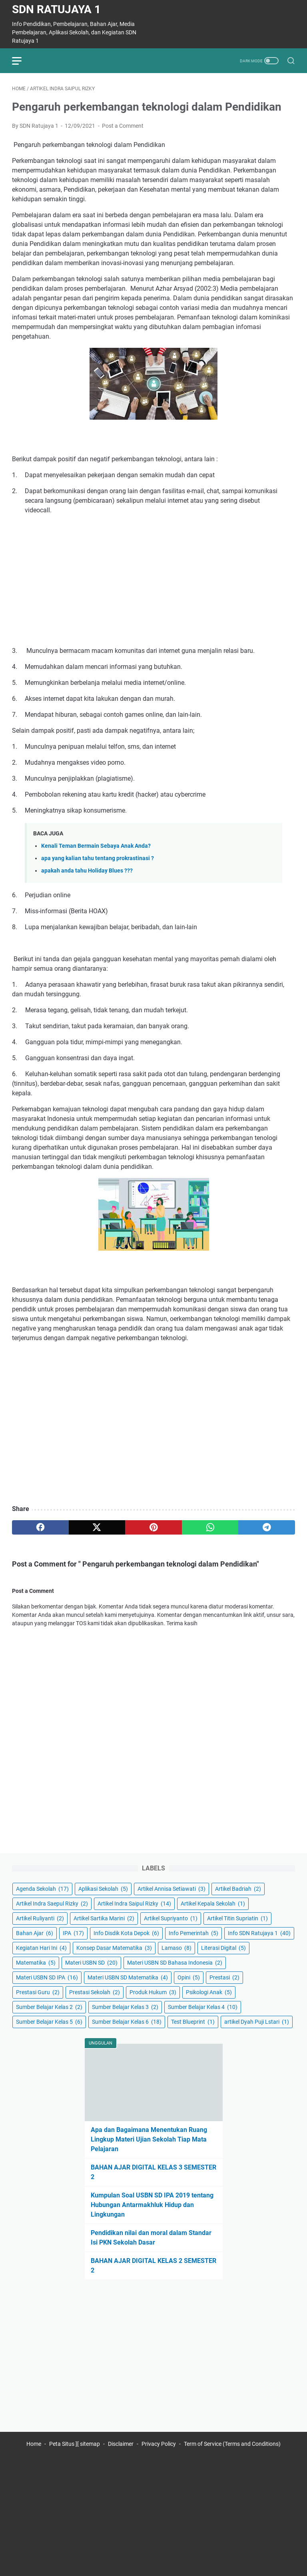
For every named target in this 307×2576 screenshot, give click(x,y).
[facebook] (40, 1527)
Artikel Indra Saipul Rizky (134, 1903)
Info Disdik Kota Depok (126, 1933)
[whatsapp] (210, 1527)
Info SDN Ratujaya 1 (259, 1933)
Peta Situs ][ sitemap (74, 2444)
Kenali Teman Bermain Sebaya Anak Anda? (96, 846)
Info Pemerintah (193, 1933)
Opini (188, 1977)
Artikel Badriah (238, 1889)
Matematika (36, 1962)
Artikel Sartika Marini (104, 1918)
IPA (73, 1933)
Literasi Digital (223, 1948)
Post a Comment (123, 126)
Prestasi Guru (38, 1992)
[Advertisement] (153, 581)
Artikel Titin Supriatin (237, 1918)
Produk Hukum (153, 1992)
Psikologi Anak (209, 1992)
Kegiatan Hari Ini (41, 1948)
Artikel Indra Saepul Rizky (52, 1903)
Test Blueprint (193, 2022)
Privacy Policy (159, 2444)
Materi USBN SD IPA (47, 1977)
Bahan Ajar (34, 1933)
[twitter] (97, 1527)
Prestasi (224, 1977)
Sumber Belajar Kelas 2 (49, 2007)
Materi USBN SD (91, 1962)
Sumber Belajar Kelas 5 (49, 2022)
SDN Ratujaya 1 (56, 9)
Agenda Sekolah (42, 1889)
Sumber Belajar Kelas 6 (126, 2022)
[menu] (21, 60)
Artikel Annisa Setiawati (171, 1889)
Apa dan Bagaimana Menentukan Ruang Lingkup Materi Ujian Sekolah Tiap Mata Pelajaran (149, 2139)
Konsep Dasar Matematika (114, 1948)
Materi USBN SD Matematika (128, 1977)
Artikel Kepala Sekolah (213, 1903)
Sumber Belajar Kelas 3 (125, 2007)
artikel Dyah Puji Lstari (256, 2022)
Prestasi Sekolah (94, 1992)
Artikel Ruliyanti (40, 1918)
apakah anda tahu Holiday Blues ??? (87, 870)
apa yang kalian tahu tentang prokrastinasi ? (97, 858)
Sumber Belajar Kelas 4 (202, 2007)
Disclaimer (121, 2444)
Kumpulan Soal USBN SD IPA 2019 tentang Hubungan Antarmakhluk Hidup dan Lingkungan (152, 2204)
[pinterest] (153, 1527)
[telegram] (266, 1527)
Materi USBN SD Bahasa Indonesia (174, 1962)
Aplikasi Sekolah (103, 1889)
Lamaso (176, 1948)
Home (33, 2444)
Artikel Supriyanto (170, 1918)
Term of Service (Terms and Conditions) (232, 2444)
